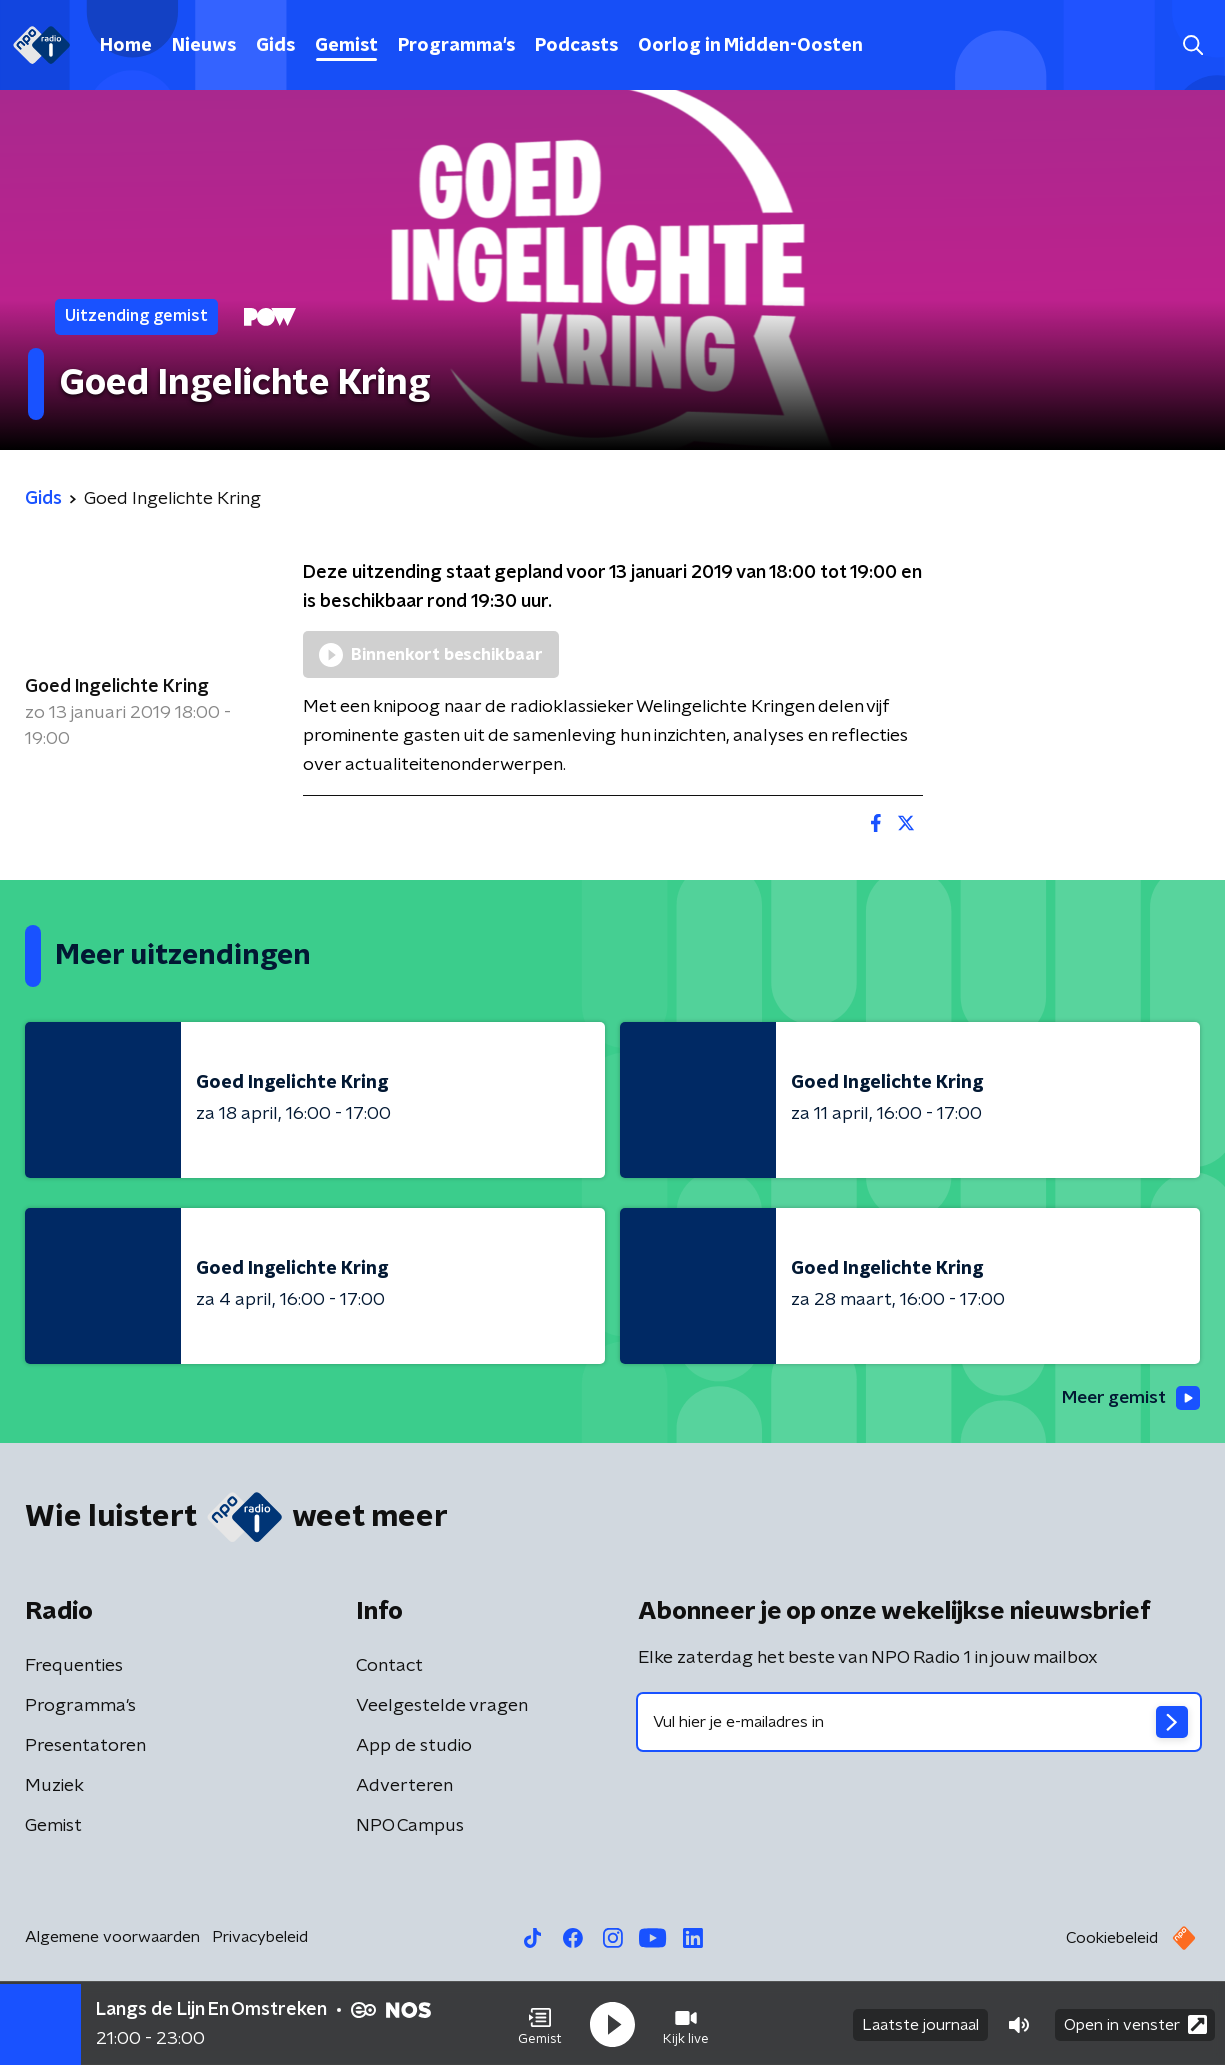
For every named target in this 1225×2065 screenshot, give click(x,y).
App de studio (414, 1747)
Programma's (456, 46)
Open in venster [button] (1135, 2022)
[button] (540, 2023)
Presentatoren (85, 1747)
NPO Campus (410, 1827)
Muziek (54, 1787)
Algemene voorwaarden (112, 1938)
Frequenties (74, 1667)
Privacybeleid (260, 1938)
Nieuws (204, 46)
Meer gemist (1129, 1399)
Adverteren (404, 1787)
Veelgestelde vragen (442, 1707)
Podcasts (576, 46)
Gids (275, 46)
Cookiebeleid (1112, 1939)
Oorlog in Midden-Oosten (750, 46)
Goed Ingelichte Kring (117, 687)
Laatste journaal (920, 2023)
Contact (389, 1667)
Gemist (346, 46)
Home (126, 46)
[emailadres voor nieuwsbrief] (919, 1723)
